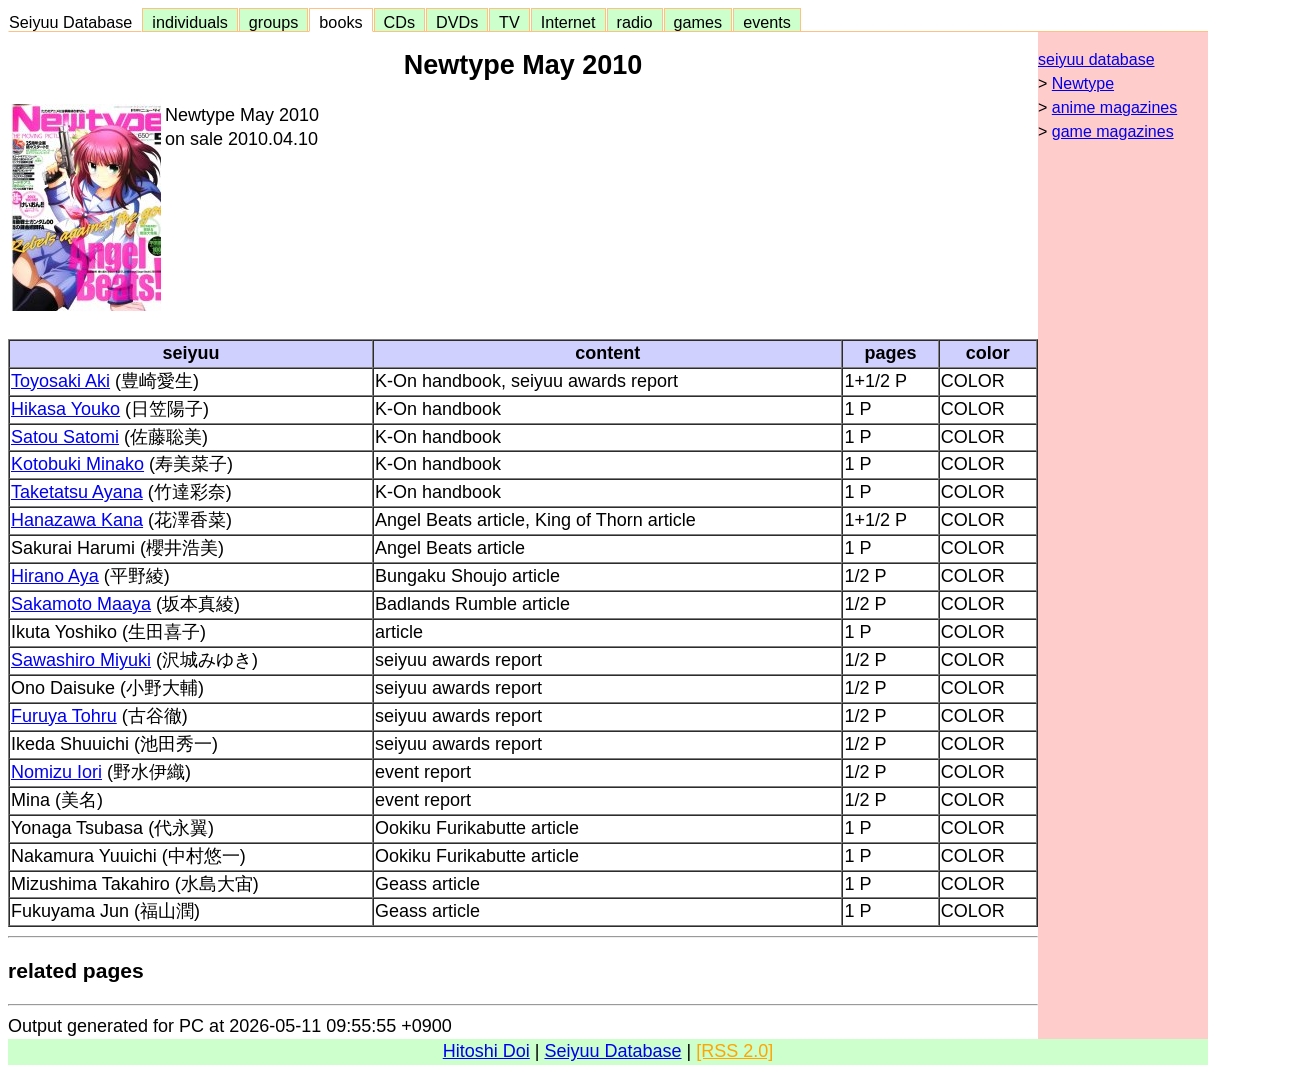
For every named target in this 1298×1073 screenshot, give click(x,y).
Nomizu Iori (56, 772)
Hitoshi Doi (486, 1051)
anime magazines (1114, 107)
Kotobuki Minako (77, 464)
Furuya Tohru (64, 716)
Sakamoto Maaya (81, 604)
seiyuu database (1096, 59)
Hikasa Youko (65, 409)
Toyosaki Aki (60, 381)
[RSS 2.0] (734, 1051)
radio (635, 22)
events (767, 22)
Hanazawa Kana (77, 520)
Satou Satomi (65, 437)
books (340, 22)
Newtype (1083, 83)
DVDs (457, 22)
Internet (568, 22)
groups (274, 22)
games (698, 22)
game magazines (1113, 131)
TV (509, 22)
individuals (190, 22)
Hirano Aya (55, 576)
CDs (399, 22)
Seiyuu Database (75, 22)
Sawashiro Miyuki (81, 660)
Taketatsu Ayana (77, 492)
